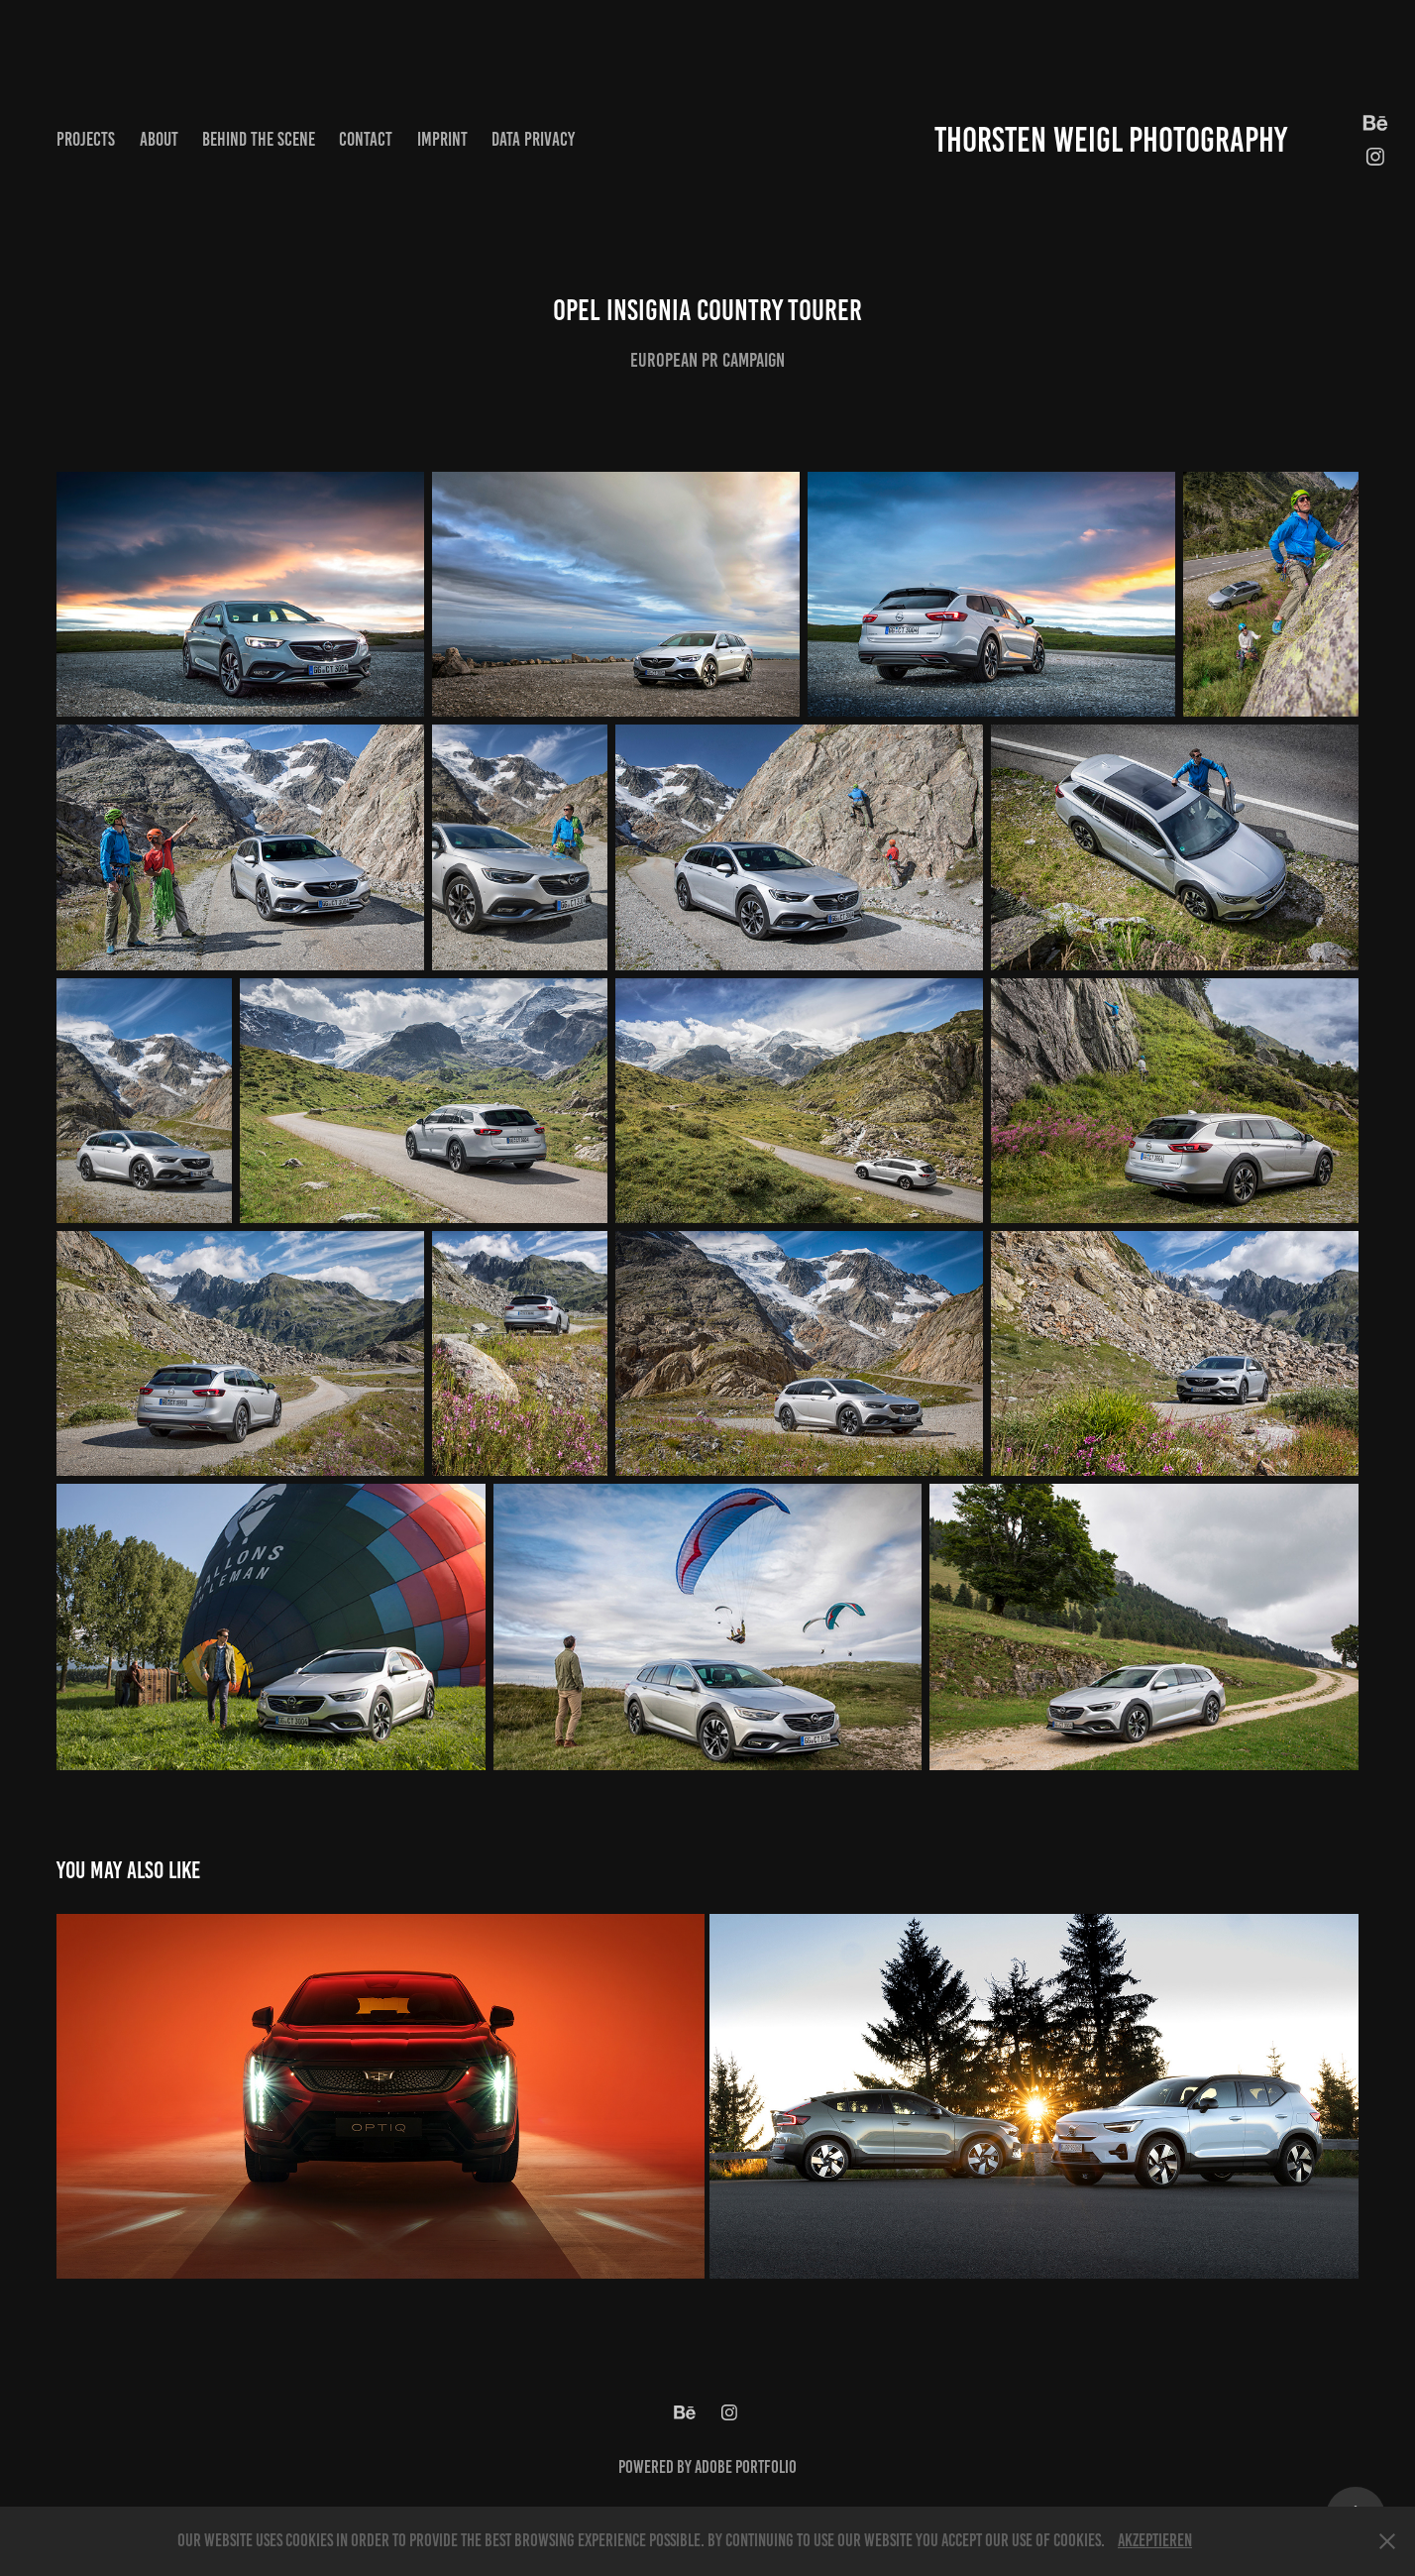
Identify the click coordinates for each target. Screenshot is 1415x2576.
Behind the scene (258, 139)
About (159, 139)
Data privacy (533, 139)
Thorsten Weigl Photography (1110, 140)
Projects (85, 139)
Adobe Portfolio (746, 2467)
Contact (365, 139)
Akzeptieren (1155, 2540)
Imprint (442, 139)
